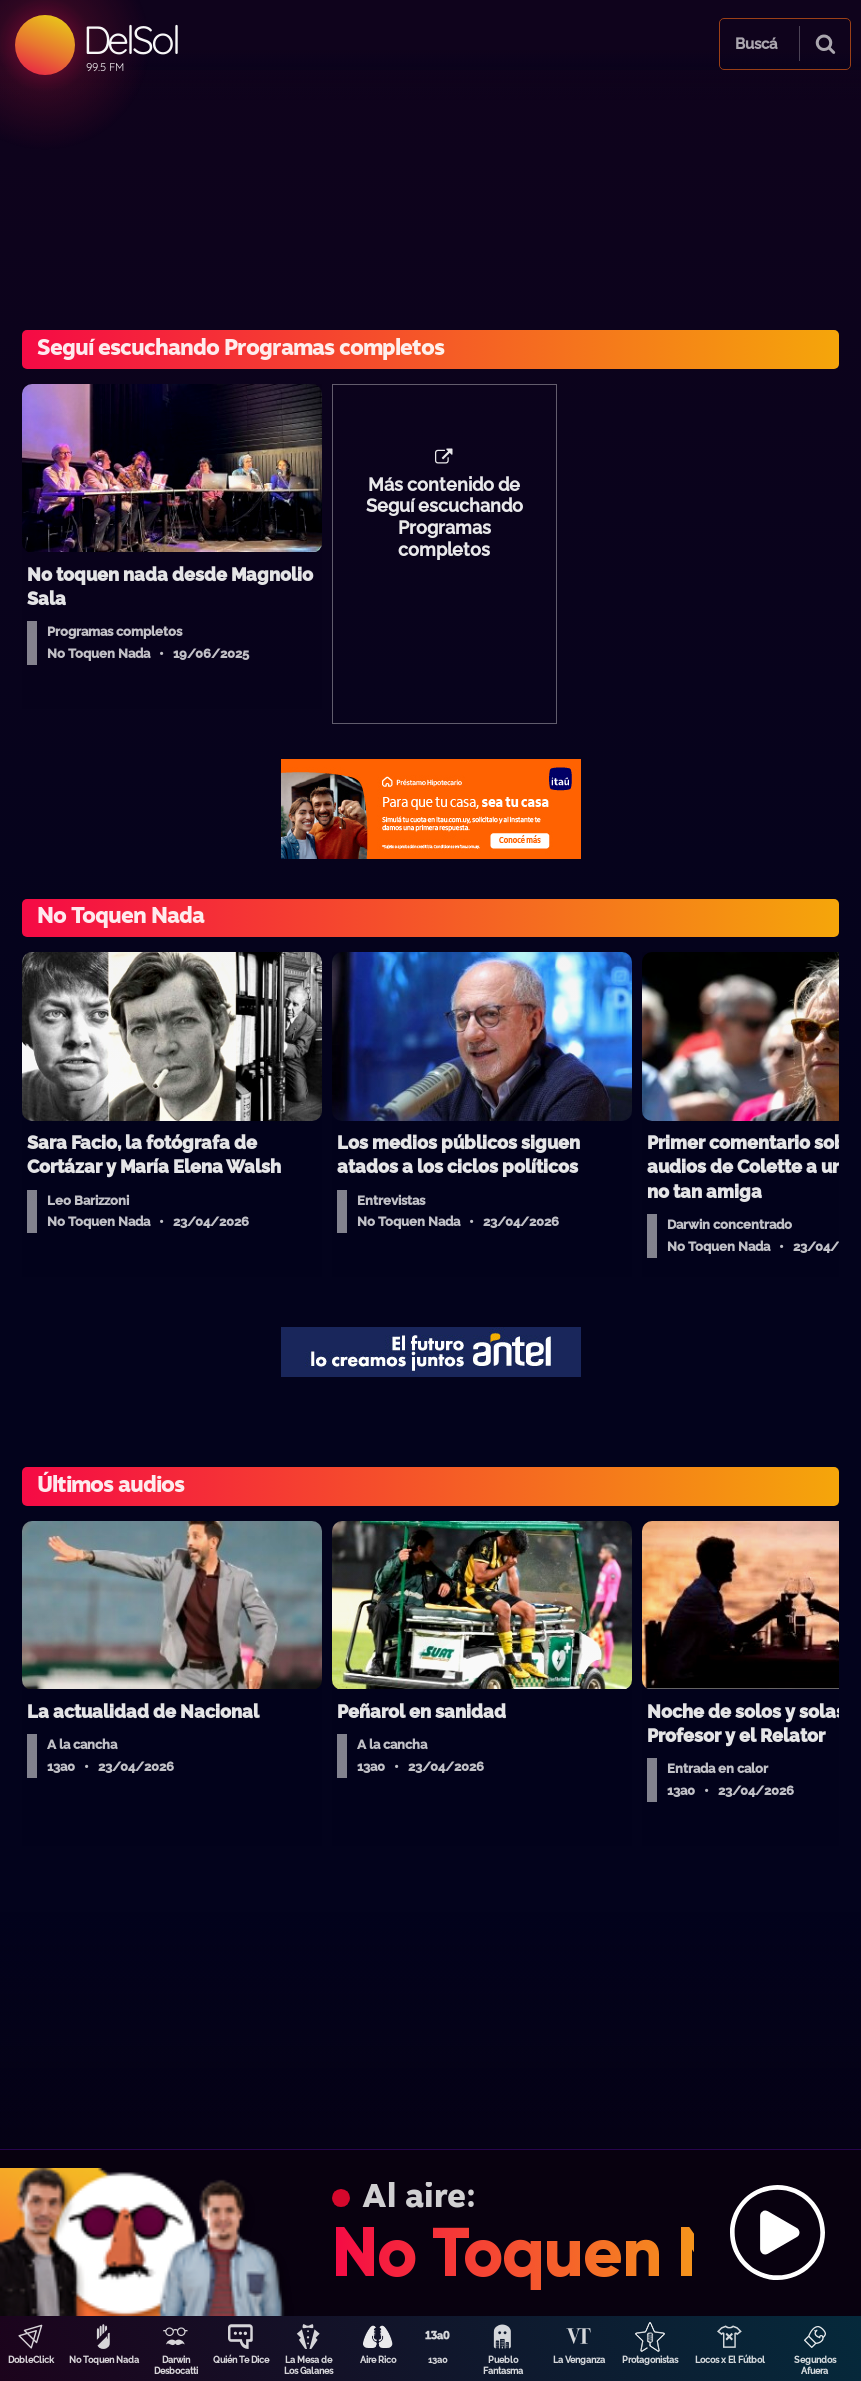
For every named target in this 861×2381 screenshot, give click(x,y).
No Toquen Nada (104, 2360)
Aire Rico (378, 2360)
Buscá (756, 44)
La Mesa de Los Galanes (308, 2365)
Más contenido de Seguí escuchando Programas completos (444, 518)
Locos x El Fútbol (730, 2360)
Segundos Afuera (815, 2365)
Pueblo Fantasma (503, 2365)
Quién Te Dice (241, 2360)
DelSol (130, 39)
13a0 (438, 2360)
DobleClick (31, 2360)
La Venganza (579, 2360)
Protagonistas (650, 2360)
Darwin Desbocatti (176, 2365)
